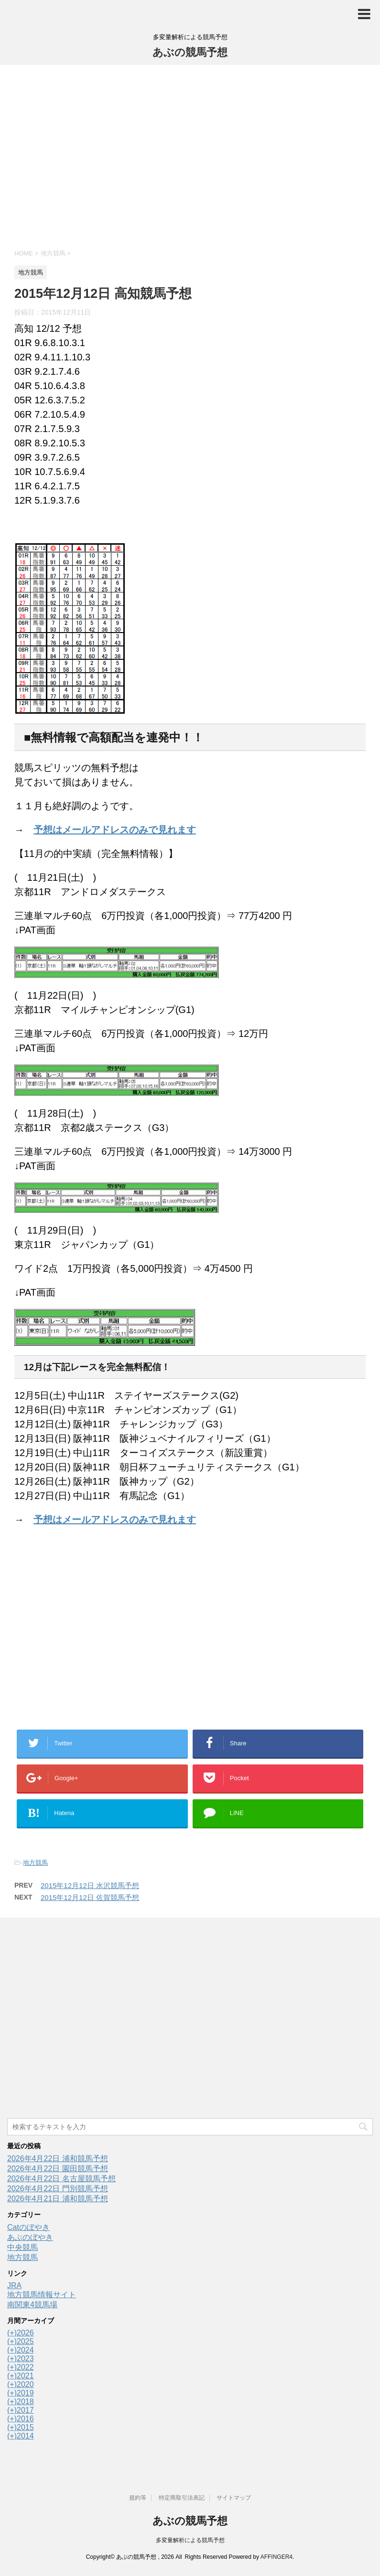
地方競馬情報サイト (41, 2295)
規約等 (137, 2497)
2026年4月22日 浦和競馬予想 (57, 2158)
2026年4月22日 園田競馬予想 (57, 2168)
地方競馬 (35, 1862)
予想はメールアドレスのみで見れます (114, 829)
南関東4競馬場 (32, 2305)
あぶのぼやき (30, 2237)
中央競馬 (22, 2247)
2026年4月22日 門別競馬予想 (57, 2189)
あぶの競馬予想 (190, 52)
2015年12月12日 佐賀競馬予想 (90, 1897)
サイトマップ (234, 2497)
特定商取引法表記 (182, 2497)
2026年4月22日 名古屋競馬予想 (61, 2179)
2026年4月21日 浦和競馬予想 (57, 2199)
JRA (14, 2285)
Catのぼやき (28, 2227)
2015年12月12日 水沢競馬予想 (90, 1885)
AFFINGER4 (277, 2557)
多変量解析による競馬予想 (190, 2540)
